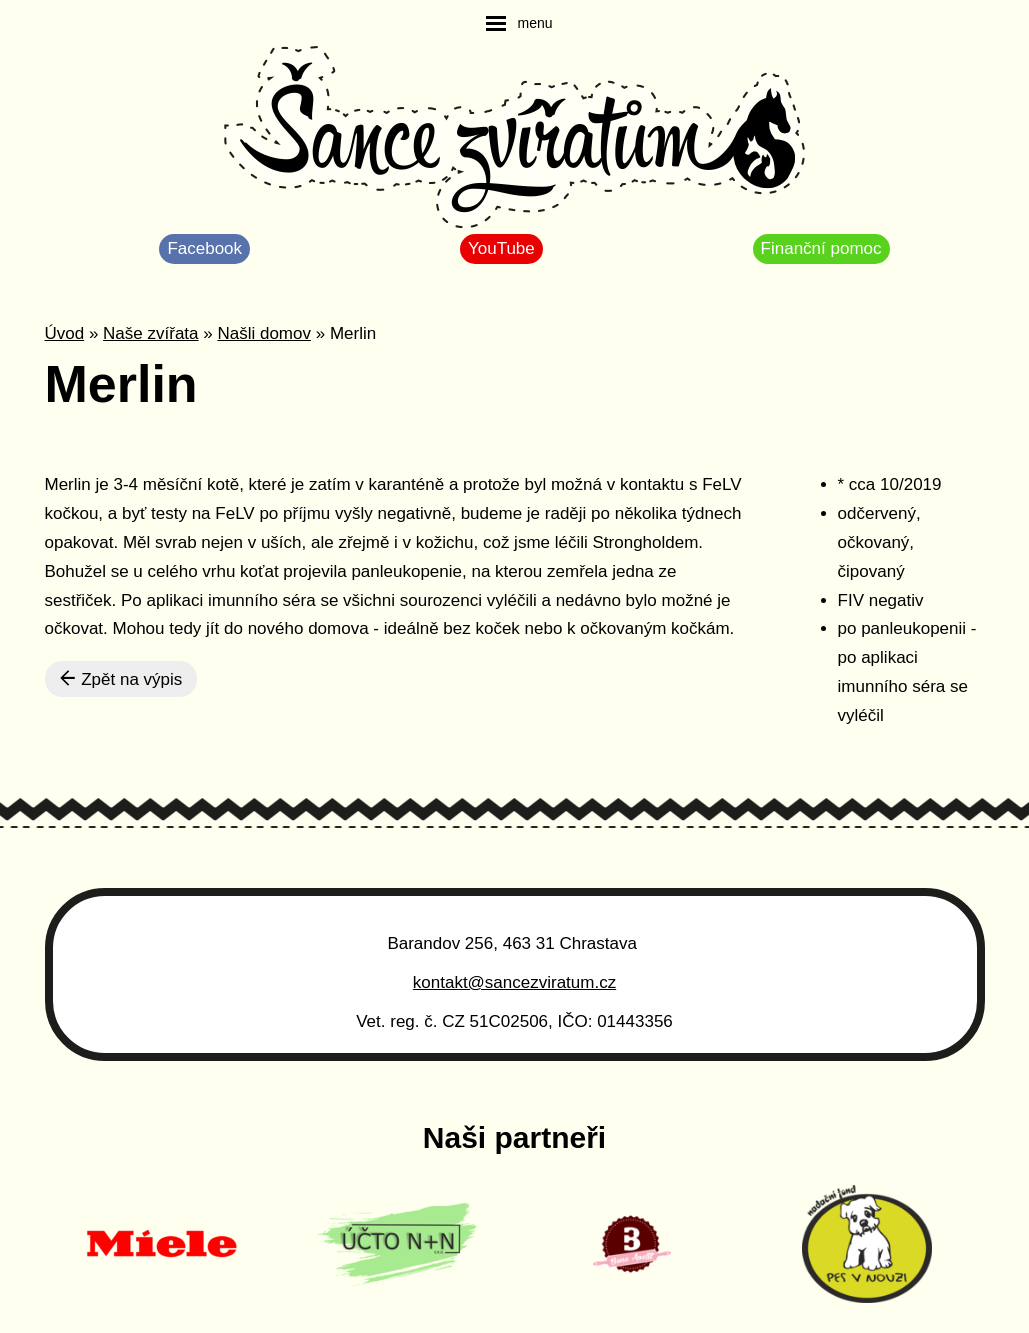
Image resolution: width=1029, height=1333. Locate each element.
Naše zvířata (150, 333)
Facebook (204, 248)
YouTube (501, 248)
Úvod (65, 333)
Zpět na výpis (121, 679)
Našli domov (264, 333)
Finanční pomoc (821, 248)
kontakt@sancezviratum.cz (514, 982)
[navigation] (519, 23)
